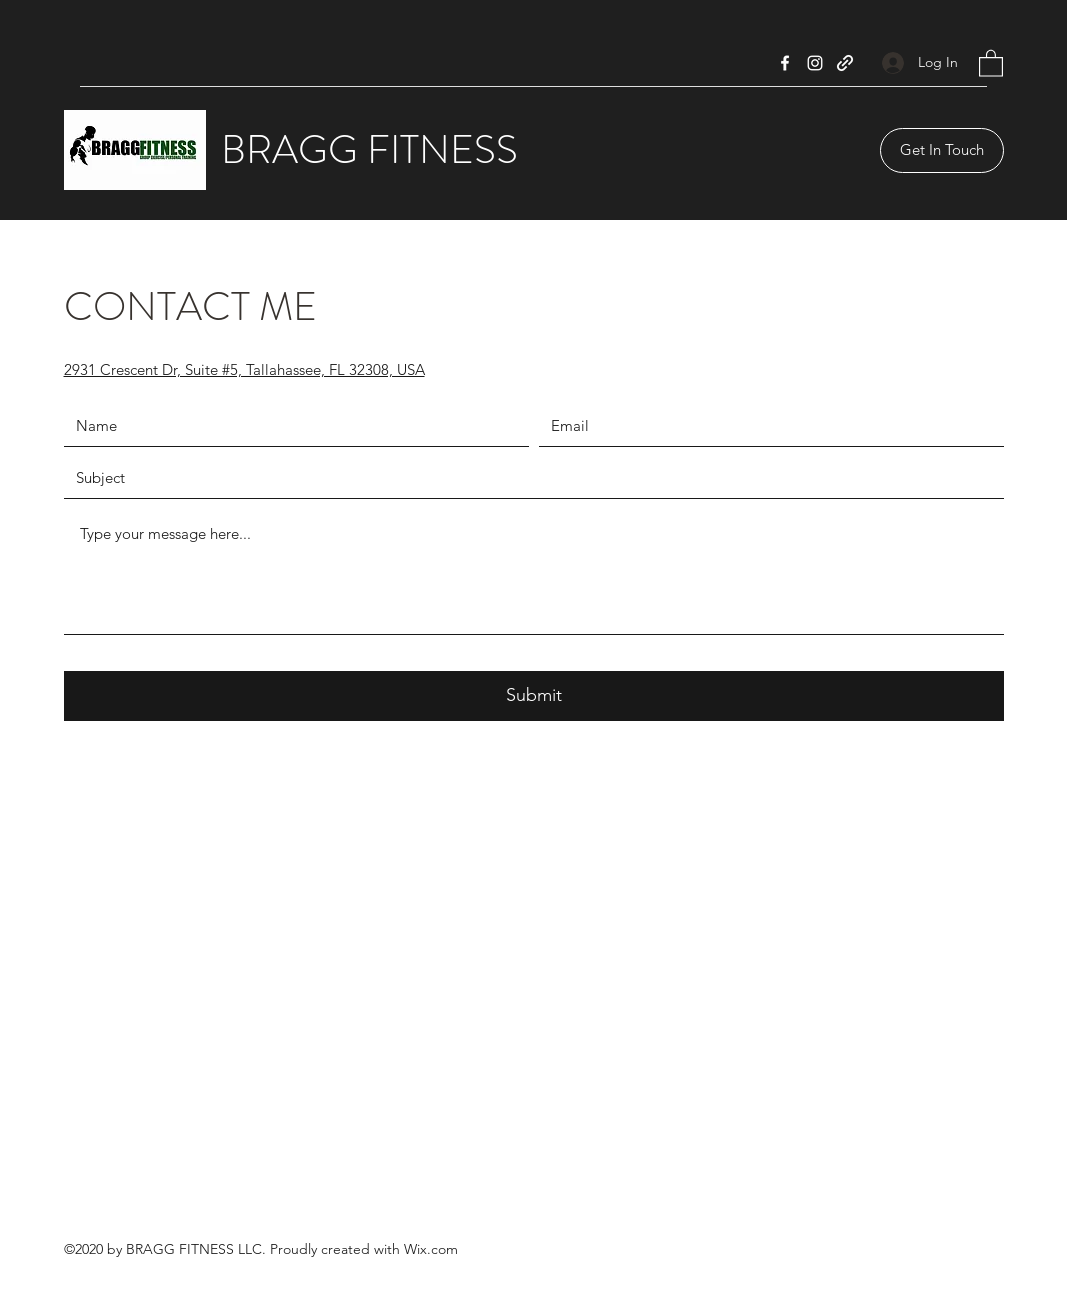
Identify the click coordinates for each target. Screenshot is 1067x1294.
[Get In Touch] (942, 150)
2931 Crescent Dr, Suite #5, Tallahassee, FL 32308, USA (244, 369)
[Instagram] (815, 63)
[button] (991, 62)
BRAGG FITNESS (369, 149)
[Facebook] (785, 63)
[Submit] (534, 696)
